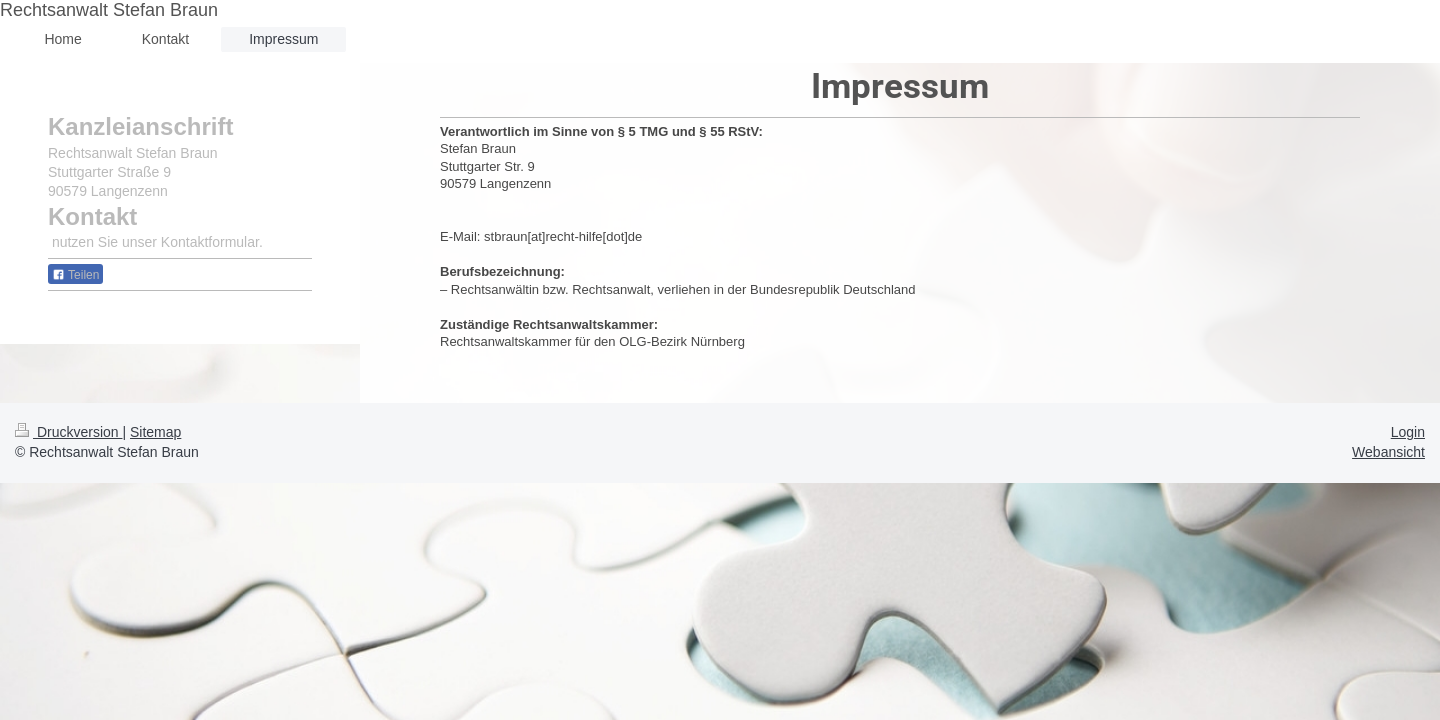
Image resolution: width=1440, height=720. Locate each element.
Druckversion (68, 432)
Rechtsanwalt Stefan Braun (109, 10)
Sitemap (155, 432)
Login (1408, 432)
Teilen (75, 275)
